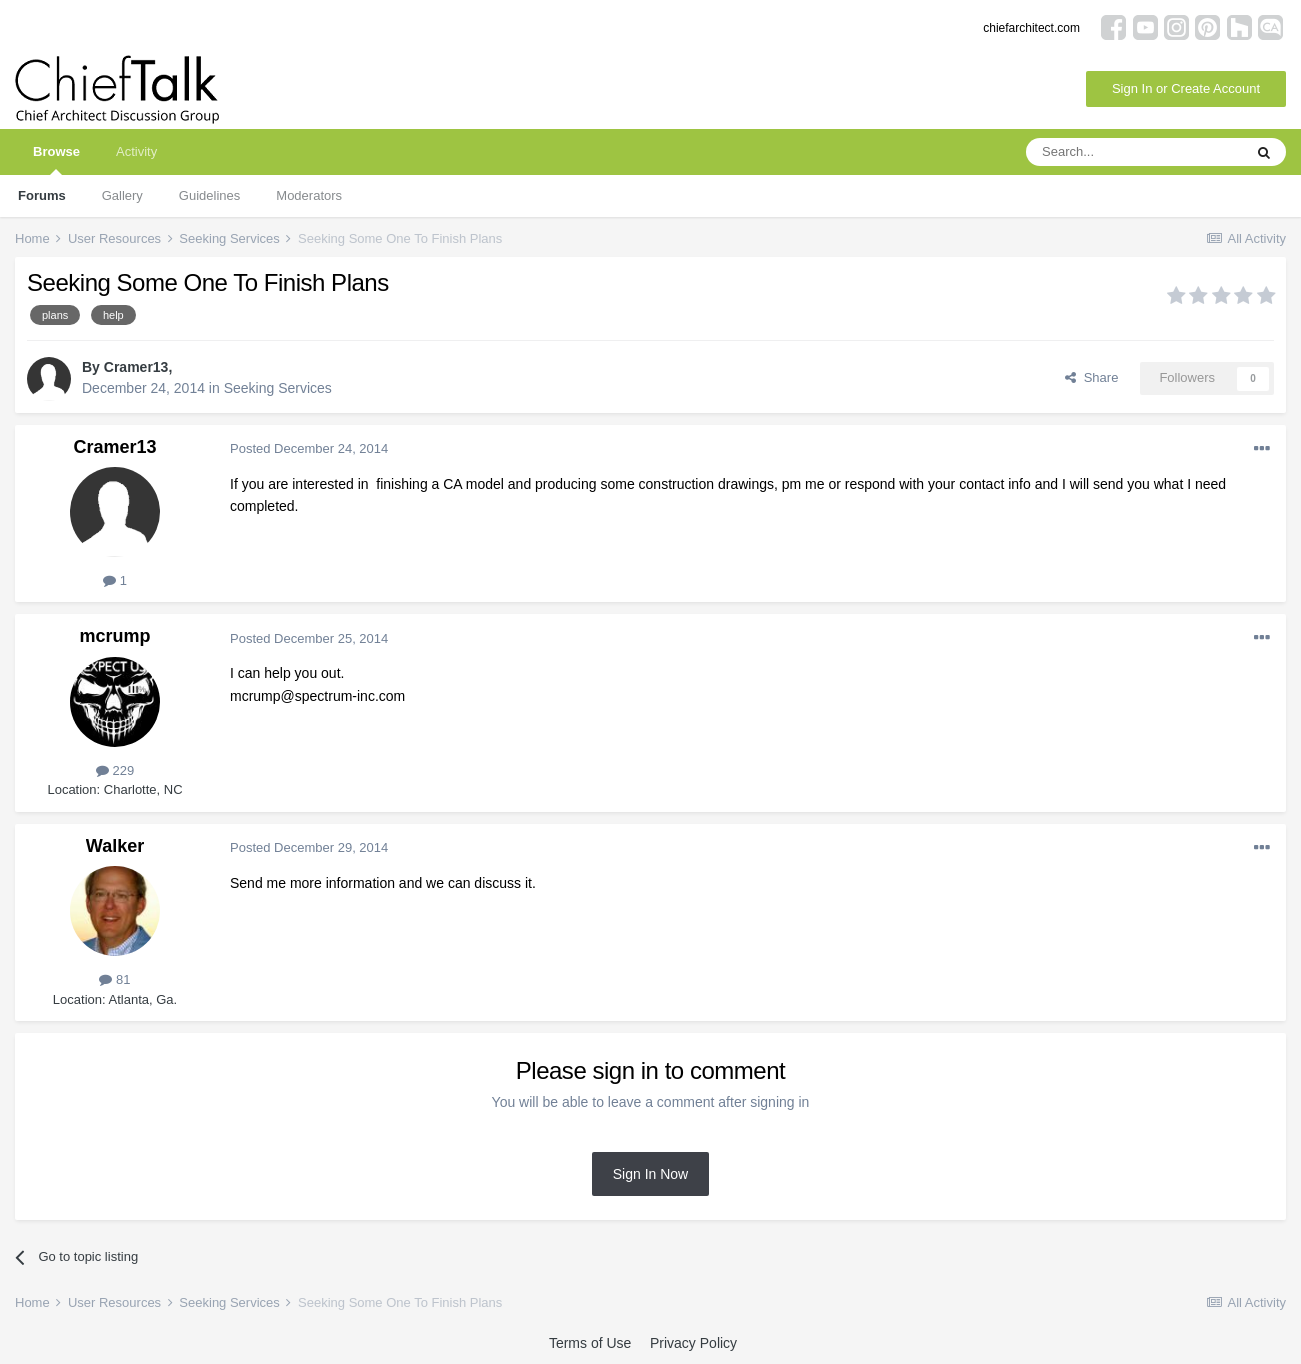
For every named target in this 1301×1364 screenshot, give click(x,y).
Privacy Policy (693, 1343)
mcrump (114, 636)
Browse (56, 159)
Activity (136, 151)
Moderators (309, 195)
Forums (42, 195)
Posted (309, 448)
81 (114, 979)
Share (1091, 377)
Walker (115, 846)
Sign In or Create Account (1186, 88)
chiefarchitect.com (1031, 28)
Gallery (122, 195)
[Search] (1134, 152)
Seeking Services (278, 388)
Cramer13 (136, 367)
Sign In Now (650, 1174)
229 (115, 770)
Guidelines (209, 195)
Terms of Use (590, 1343)
